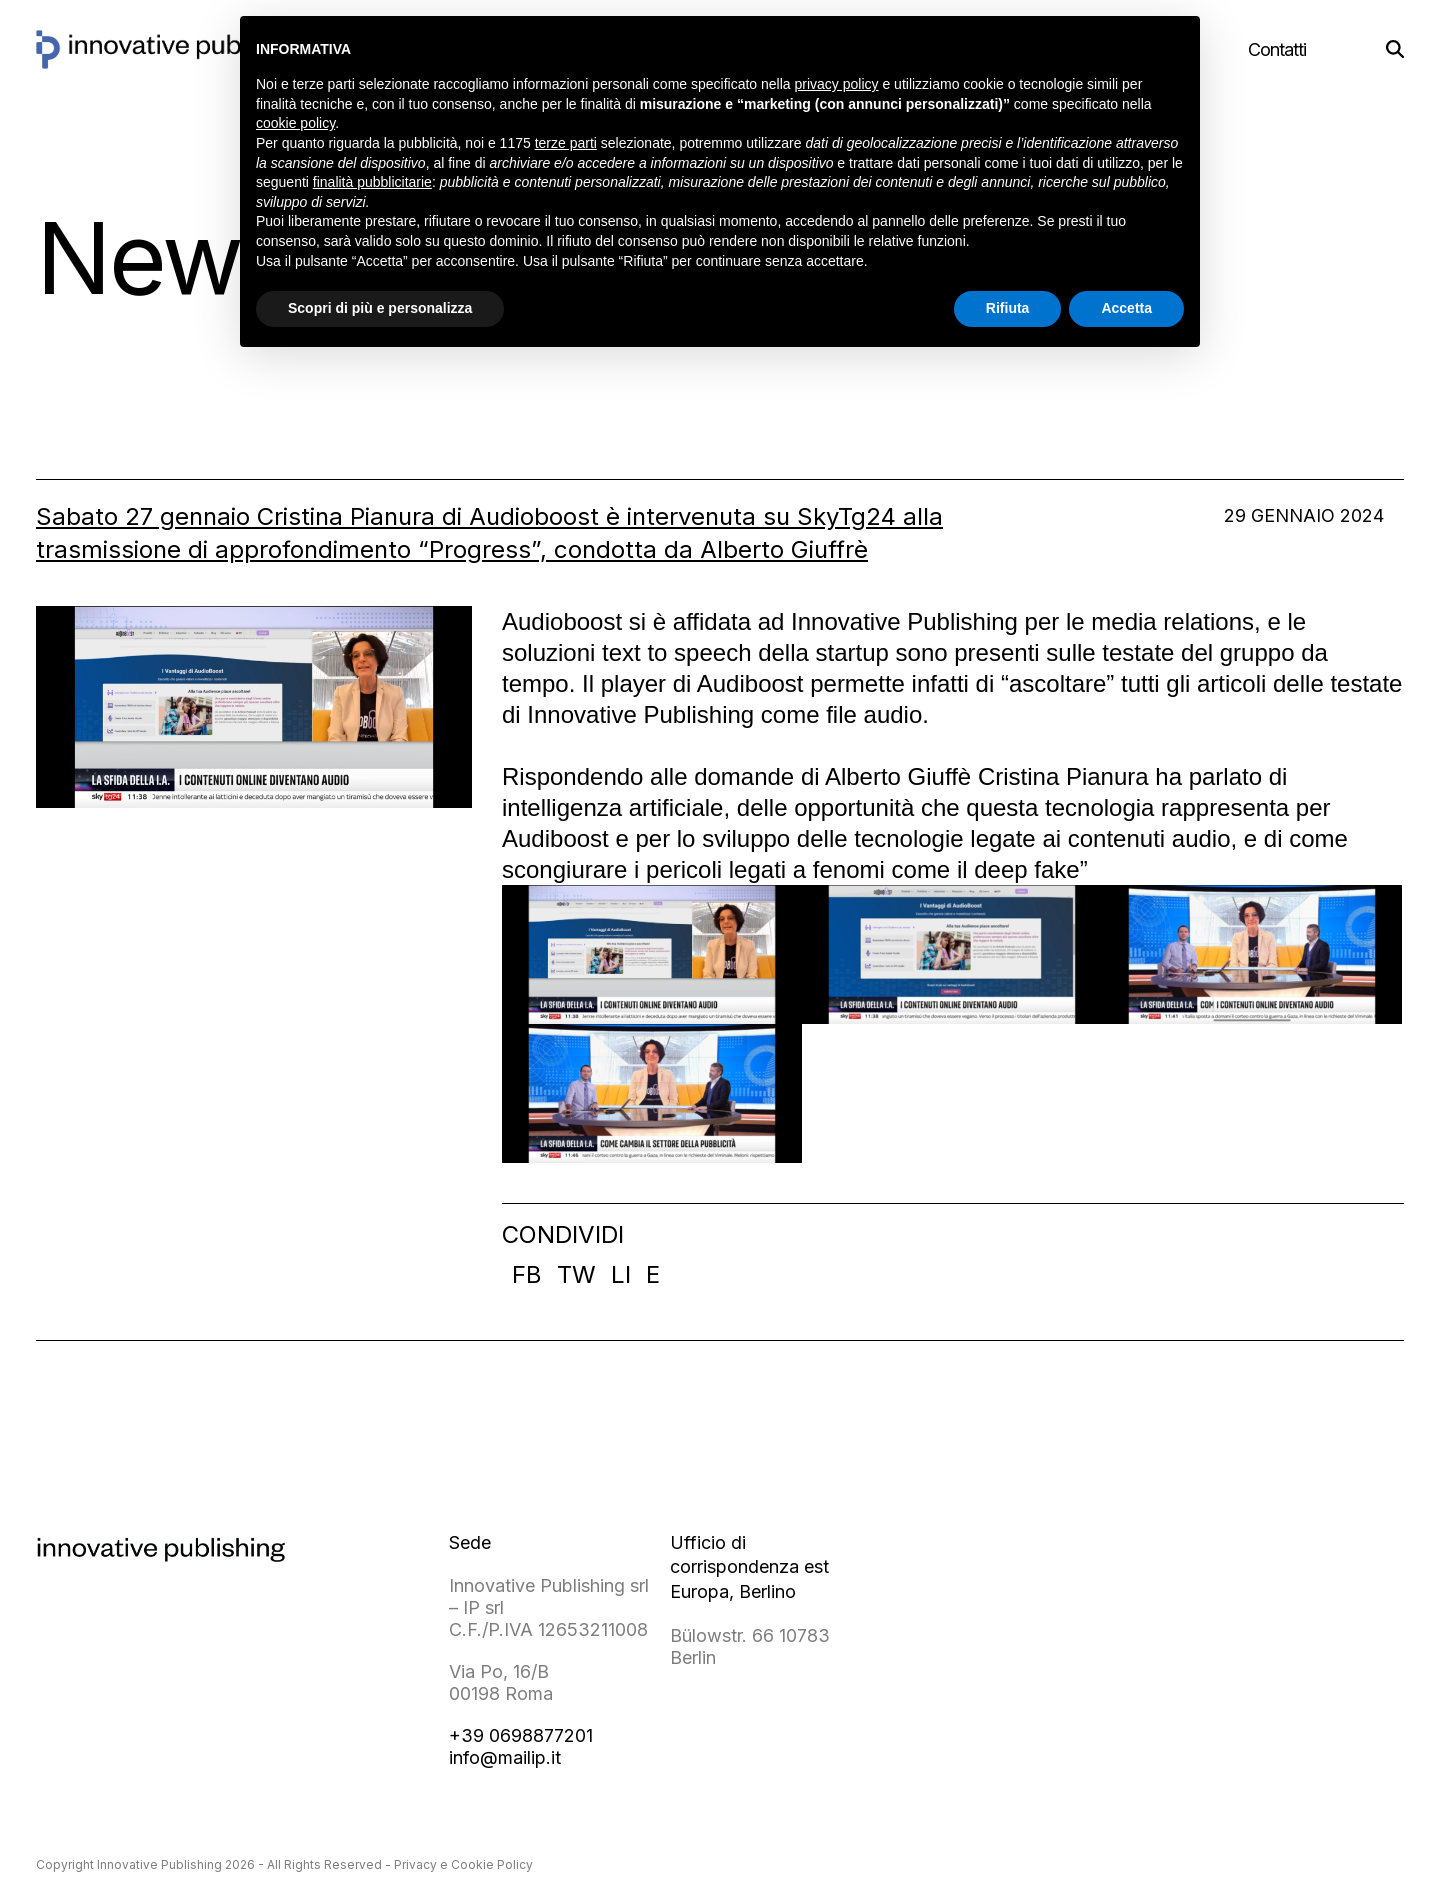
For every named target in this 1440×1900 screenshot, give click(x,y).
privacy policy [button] (837, 84)
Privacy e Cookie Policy (463, 1864)
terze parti (566, 143)
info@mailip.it (505, 1757)
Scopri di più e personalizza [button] (380, 308)
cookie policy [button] (295, 123)
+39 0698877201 (521, 1735)
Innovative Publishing (159, 1864)
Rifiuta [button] (1008, 308)
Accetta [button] (1126, 308)
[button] (1395, 49)
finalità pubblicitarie (372, 182)
